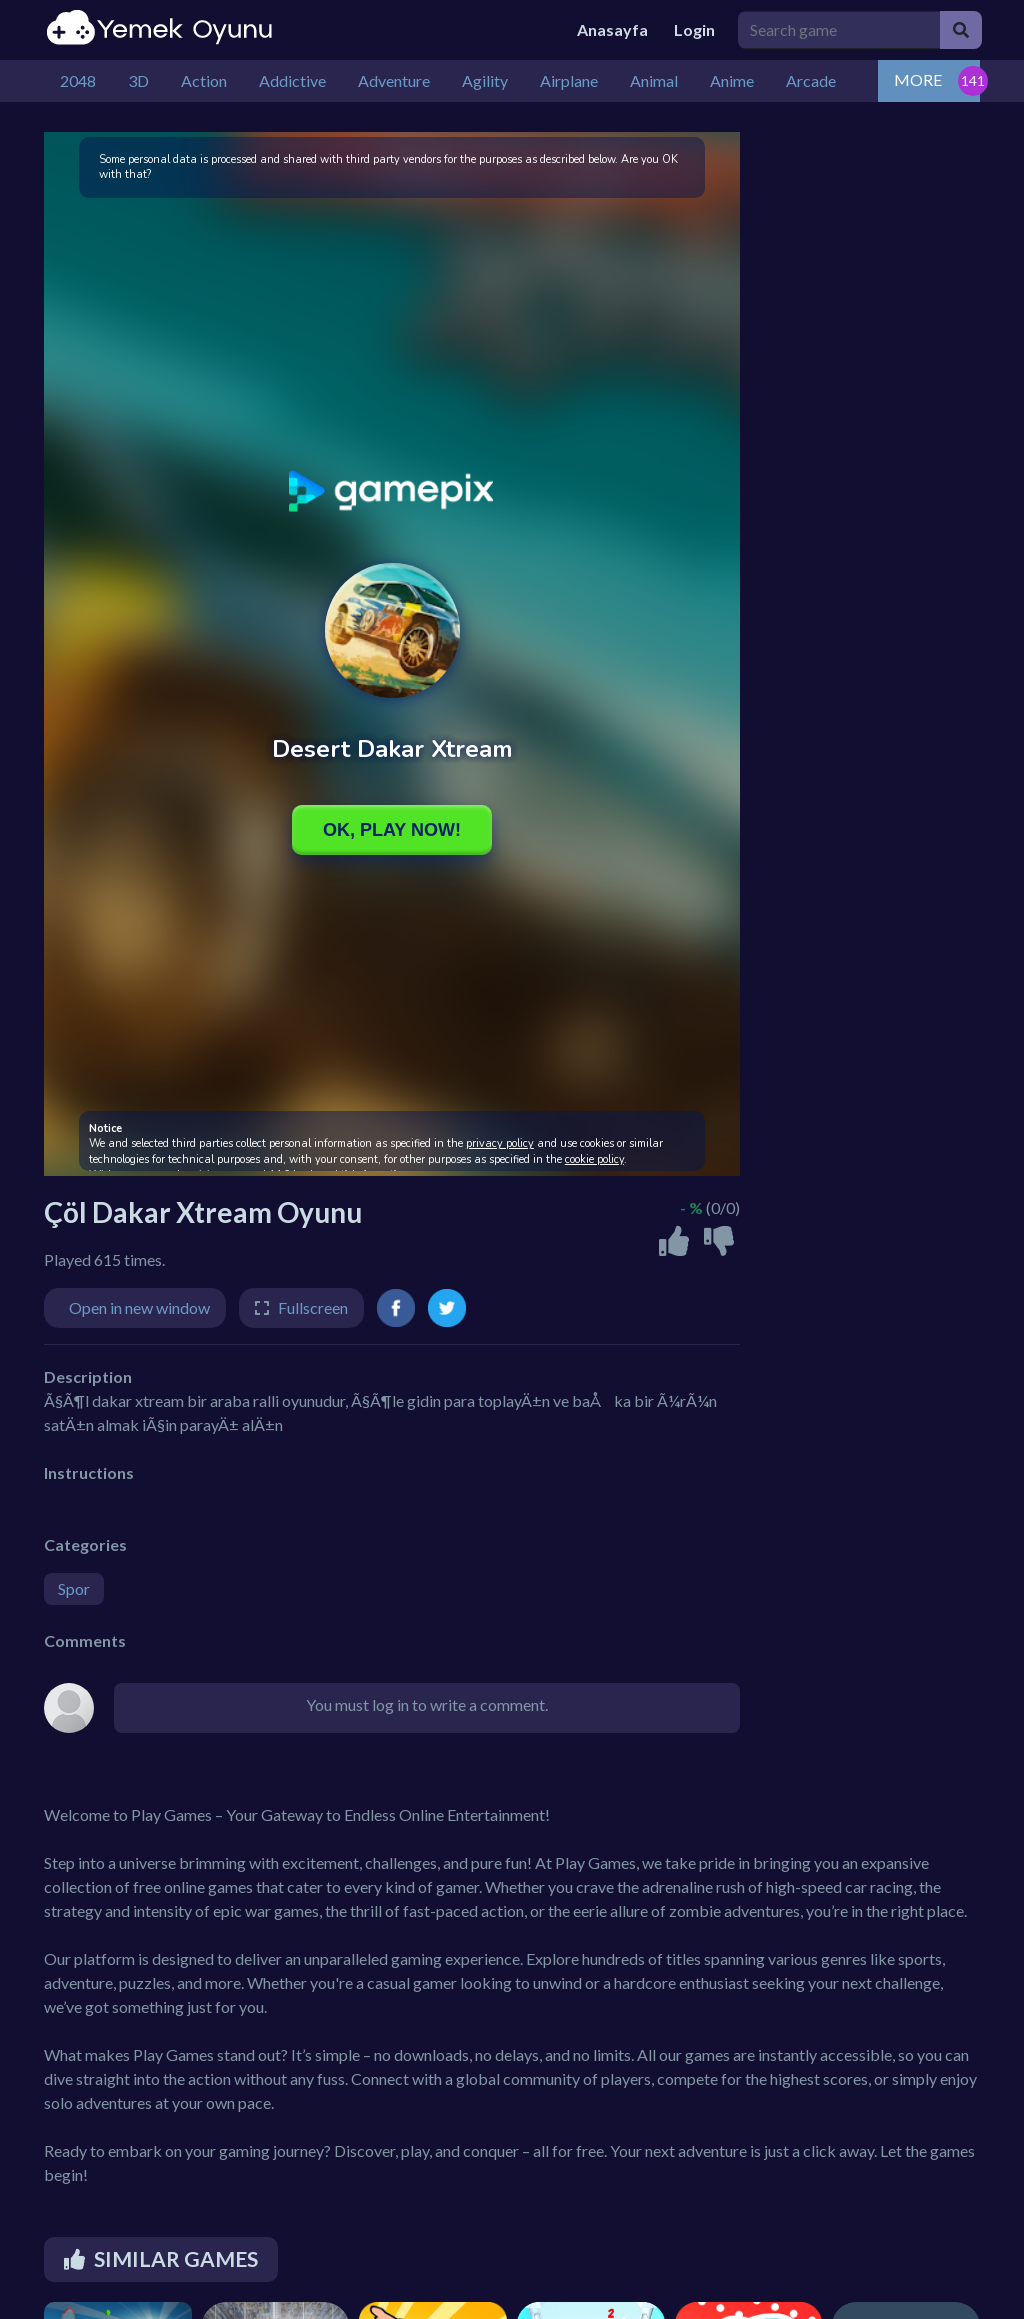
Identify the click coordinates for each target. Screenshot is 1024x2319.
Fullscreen (313, 1307)
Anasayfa (612, 29)
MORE (918, 79)
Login (694, 29)
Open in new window (139, 1307)
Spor (74, 1588)
